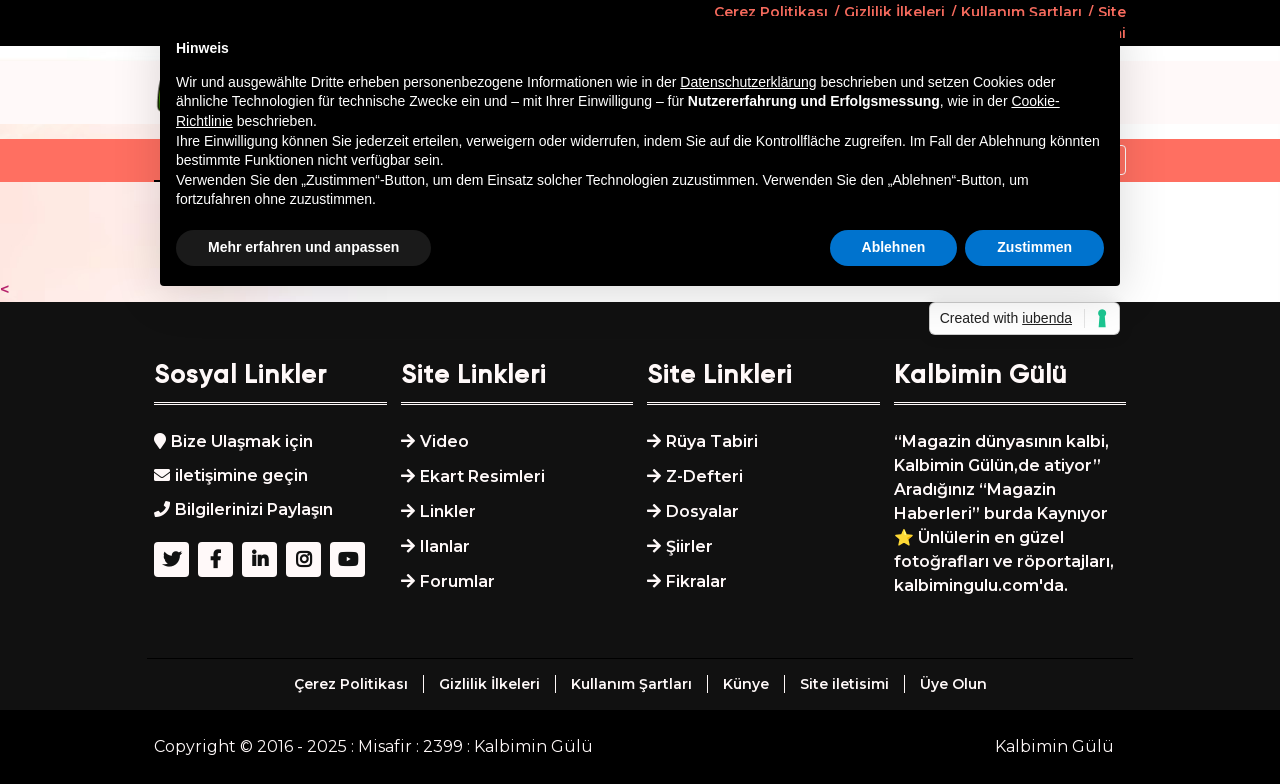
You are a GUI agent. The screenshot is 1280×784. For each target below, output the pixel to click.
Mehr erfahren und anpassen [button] (303, 247)
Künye (746, 684)
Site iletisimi (844, 684)
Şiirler (689, 546)
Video (444, 441)
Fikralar (696, 581)
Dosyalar (702, 511)
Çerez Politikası (351, 684)
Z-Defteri (704, 476)
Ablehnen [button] (894, 247)
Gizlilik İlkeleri (489, 684)
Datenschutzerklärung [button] (748, 82)
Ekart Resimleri (482, 476)
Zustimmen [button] (1034, 247)
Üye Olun (953, 684)
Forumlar (457, 581)
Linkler (448, 511)
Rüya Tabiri (712, 441)
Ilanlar (445, 546)
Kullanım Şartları (631, 684)
